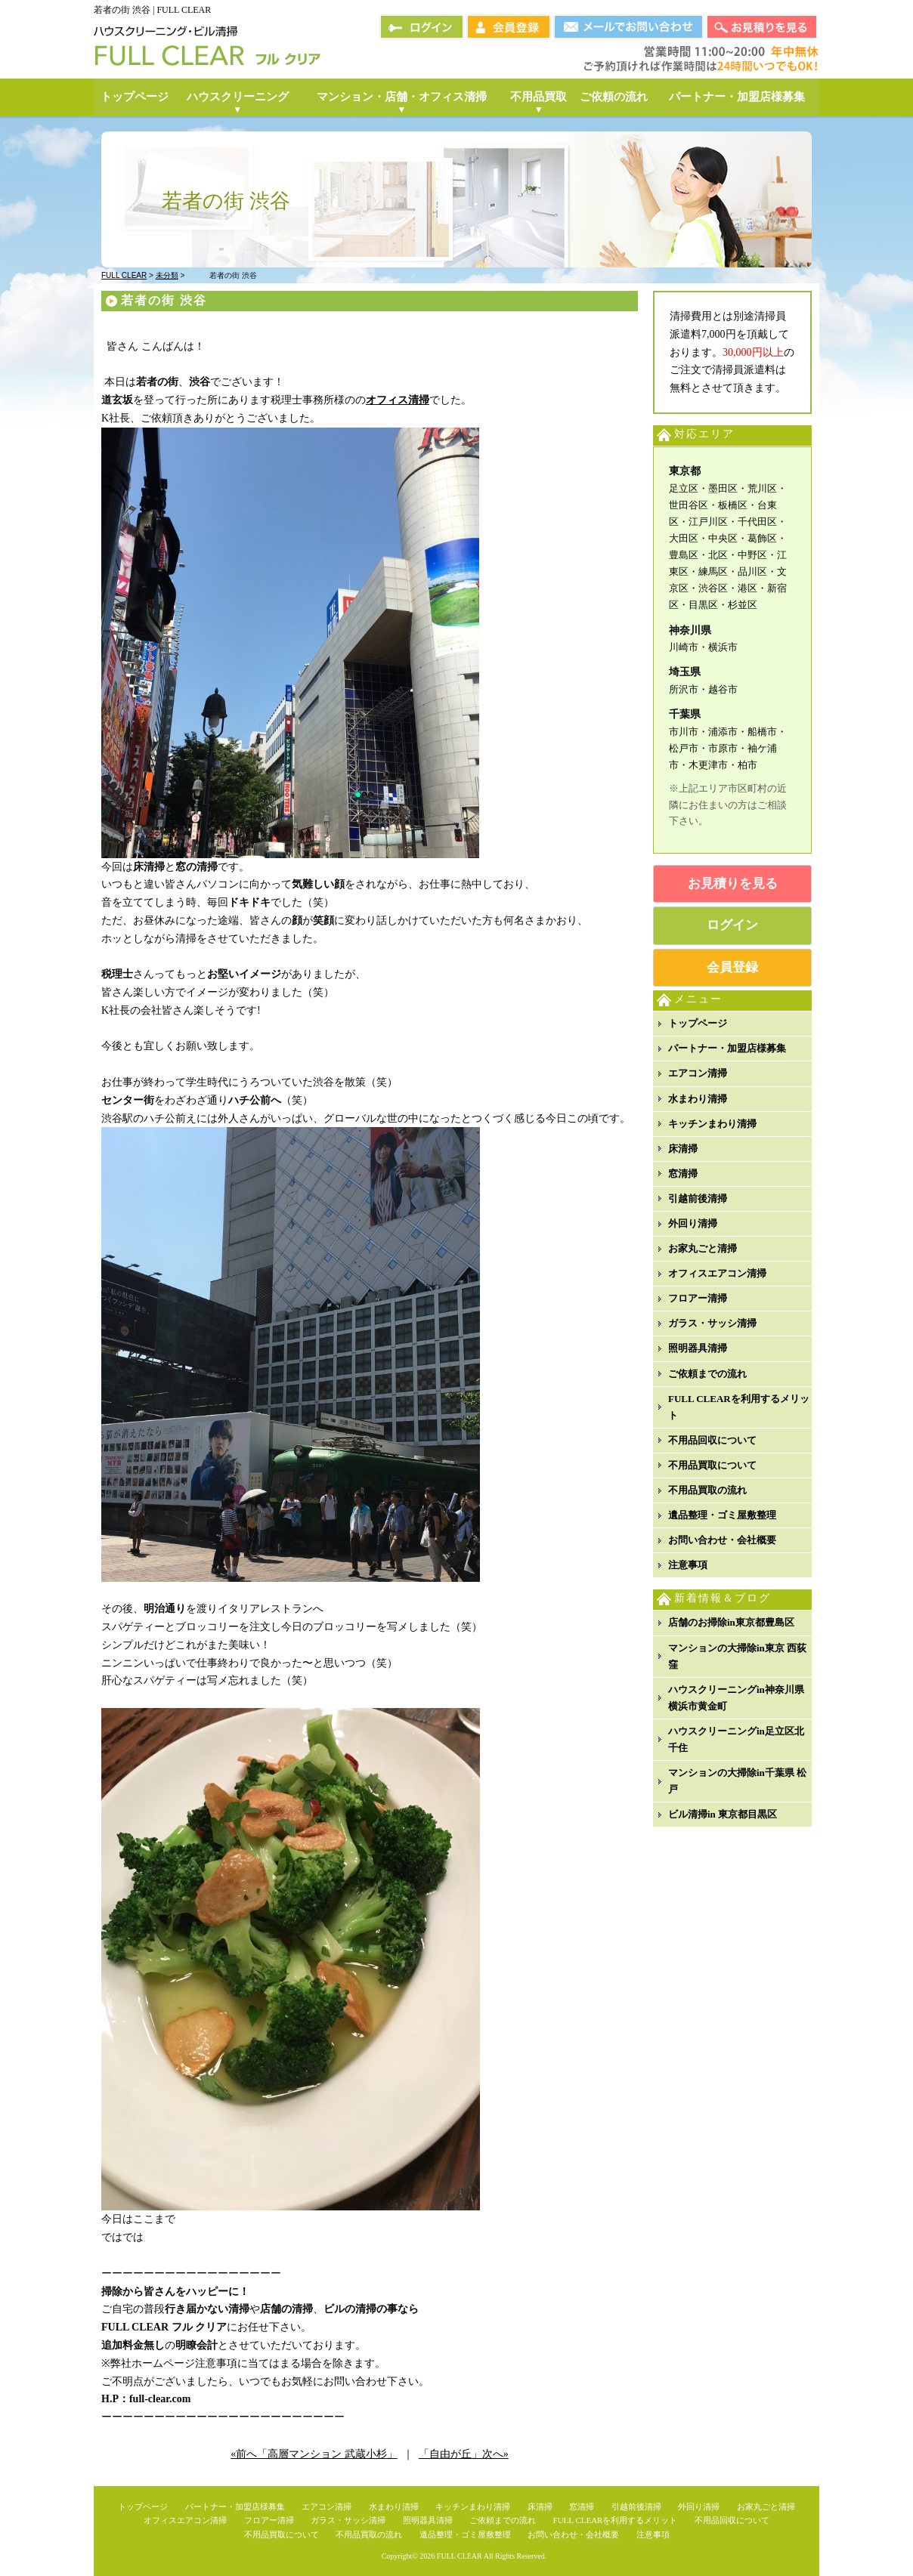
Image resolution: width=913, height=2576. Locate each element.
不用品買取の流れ (707, 1490)
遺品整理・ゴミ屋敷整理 (722, 1515)
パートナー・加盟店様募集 (727, 1048)
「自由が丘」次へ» (464, 2454)
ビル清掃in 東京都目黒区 (722, 1814)
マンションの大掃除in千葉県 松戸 (737, 1781)
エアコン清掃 (697, 1073)
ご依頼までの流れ (707, 1373)
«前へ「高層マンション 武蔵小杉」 (314, 2454)
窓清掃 (683, 1173)
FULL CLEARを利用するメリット (738, 1407)
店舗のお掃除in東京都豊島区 (731, 1622)
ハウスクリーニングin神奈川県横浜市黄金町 (736, 1698)
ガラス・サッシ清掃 (712, 1323)
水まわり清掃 (697, 1098)
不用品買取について (712, 1465)
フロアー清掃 (697, 1298)
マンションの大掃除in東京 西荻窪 (737, 1656)
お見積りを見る (733, 883)
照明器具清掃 (697, 1348)
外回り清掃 (692, 1223)
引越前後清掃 (697, 1198)
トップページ (697, 1023)
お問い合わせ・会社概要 (722, 1540)
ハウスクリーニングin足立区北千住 (736, 1739)
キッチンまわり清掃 (712, 1123)
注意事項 (687, 1565)
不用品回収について (712, 1440)
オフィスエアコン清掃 (717, 1273)
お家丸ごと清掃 (702, 1248)
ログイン (732, 925)
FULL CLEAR (459, 2556)
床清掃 (683, 1148)
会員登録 (732, 967)
